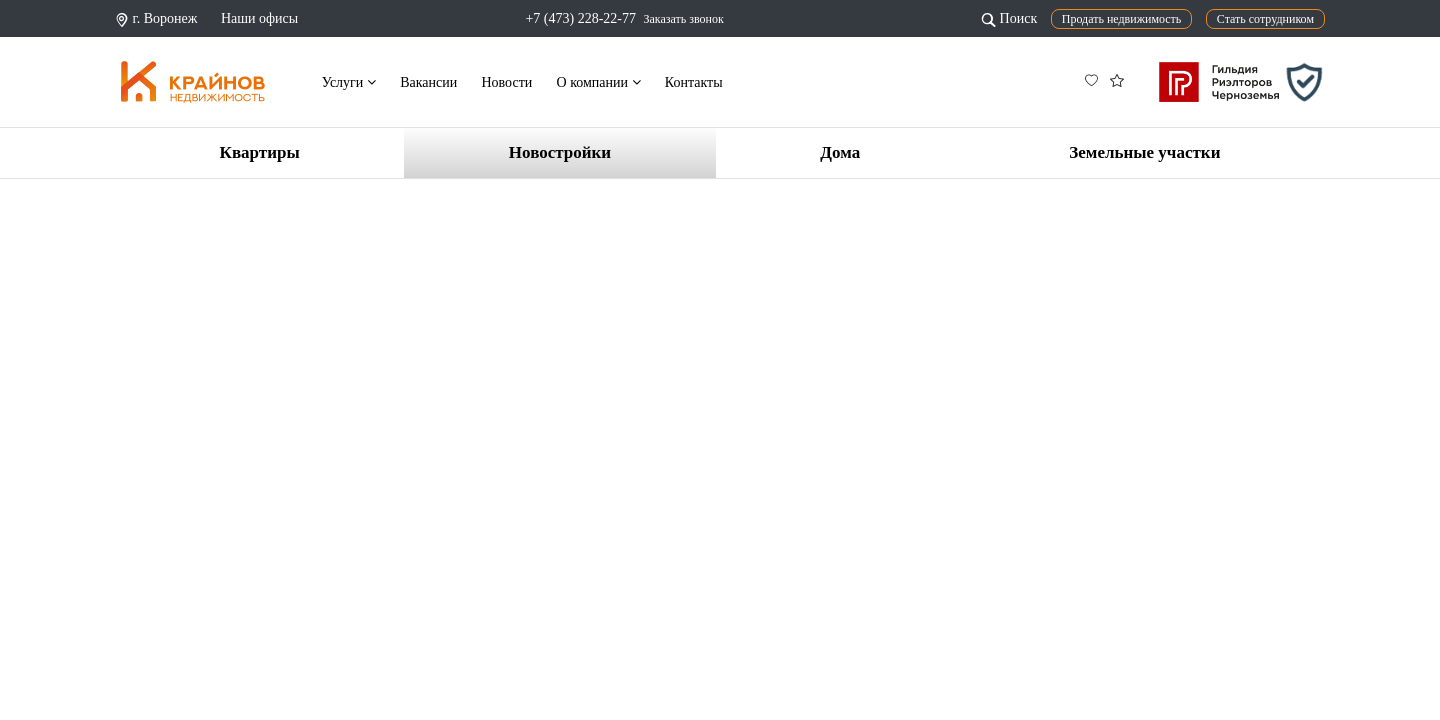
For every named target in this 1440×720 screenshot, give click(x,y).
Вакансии (428, 82)
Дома (840, 152)
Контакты (694, 82)
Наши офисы (259, 18)
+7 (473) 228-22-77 (580, 18)
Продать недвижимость (1122, 19)
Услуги (349, 82)
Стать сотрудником (1265, 19)
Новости (506, 82)
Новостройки (560, 152)
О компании (599, 82)
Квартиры (260, 152)
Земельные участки (1144, 152)
